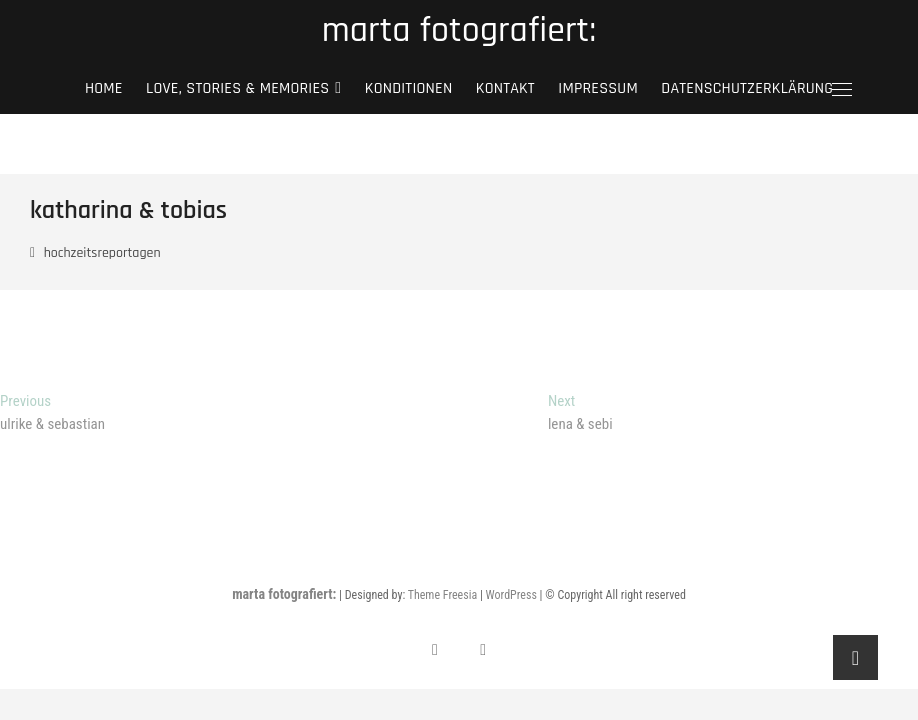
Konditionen (409, 88)
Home (104, 88)
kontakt (505, 88)
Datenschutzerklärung (747, 88)
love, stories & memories (237, 88)
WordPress (511, 595)
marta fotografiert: (459, 31)
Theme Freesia (442, 595)
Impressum (598, 88)
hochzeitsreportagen (102, 253)
